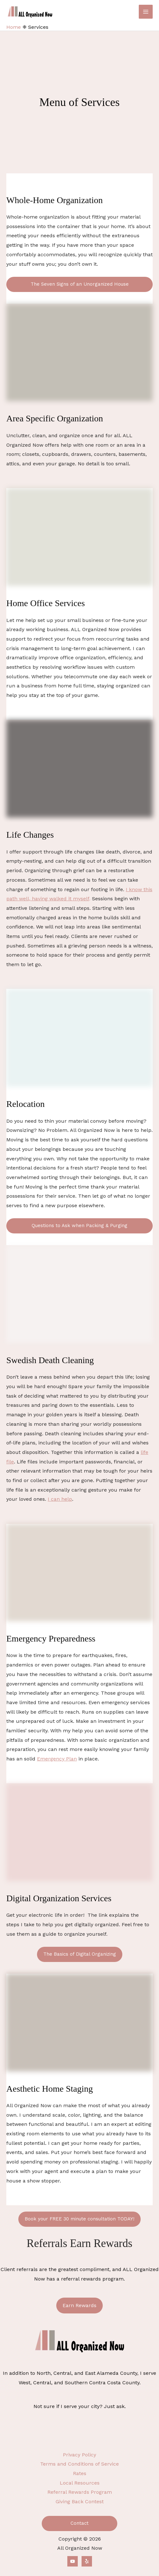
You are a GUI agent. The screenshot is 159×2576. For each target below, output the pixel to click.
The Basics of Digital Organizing (79, 1954)
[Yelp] (87, 2561)
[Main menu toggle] (146, 12)
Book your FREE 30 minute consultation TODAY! (79, 2219)
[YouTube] (72, 2561)
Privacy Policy (79, 2455)
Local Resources (80, 2483)
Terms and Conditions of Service (79, 2464)
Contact (79, 2523)
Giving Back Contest (80, 2501)
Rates (79, 2473)
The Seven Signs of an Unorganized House (80, 284)
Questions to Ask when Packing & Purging (79, 1225)
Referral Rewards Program (79, 2492)
